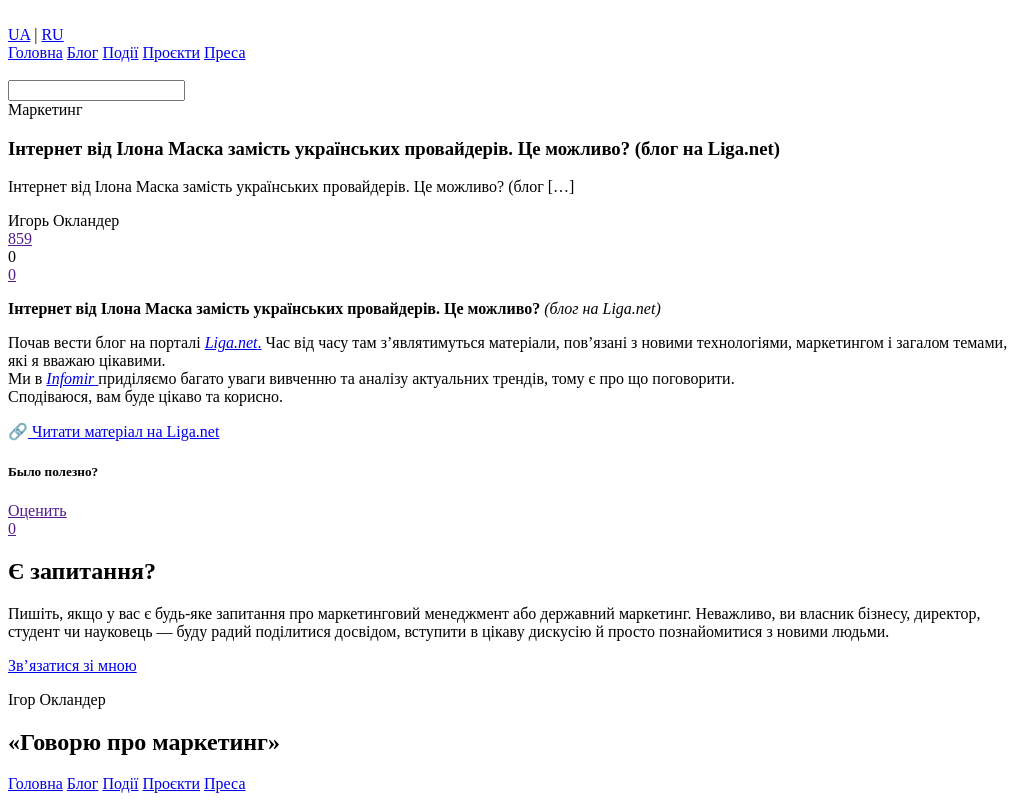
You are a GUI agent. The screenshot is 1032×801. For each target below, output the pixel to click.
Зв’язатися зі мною (72, 665)
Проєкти (172, 52)
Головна (35, 52)
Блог (83, 52)
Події (120, 52)
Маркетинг (45, 109)
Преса (224, 52)
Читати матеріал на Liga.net (123, 431)
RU (52, 34)
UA (19, 34)
